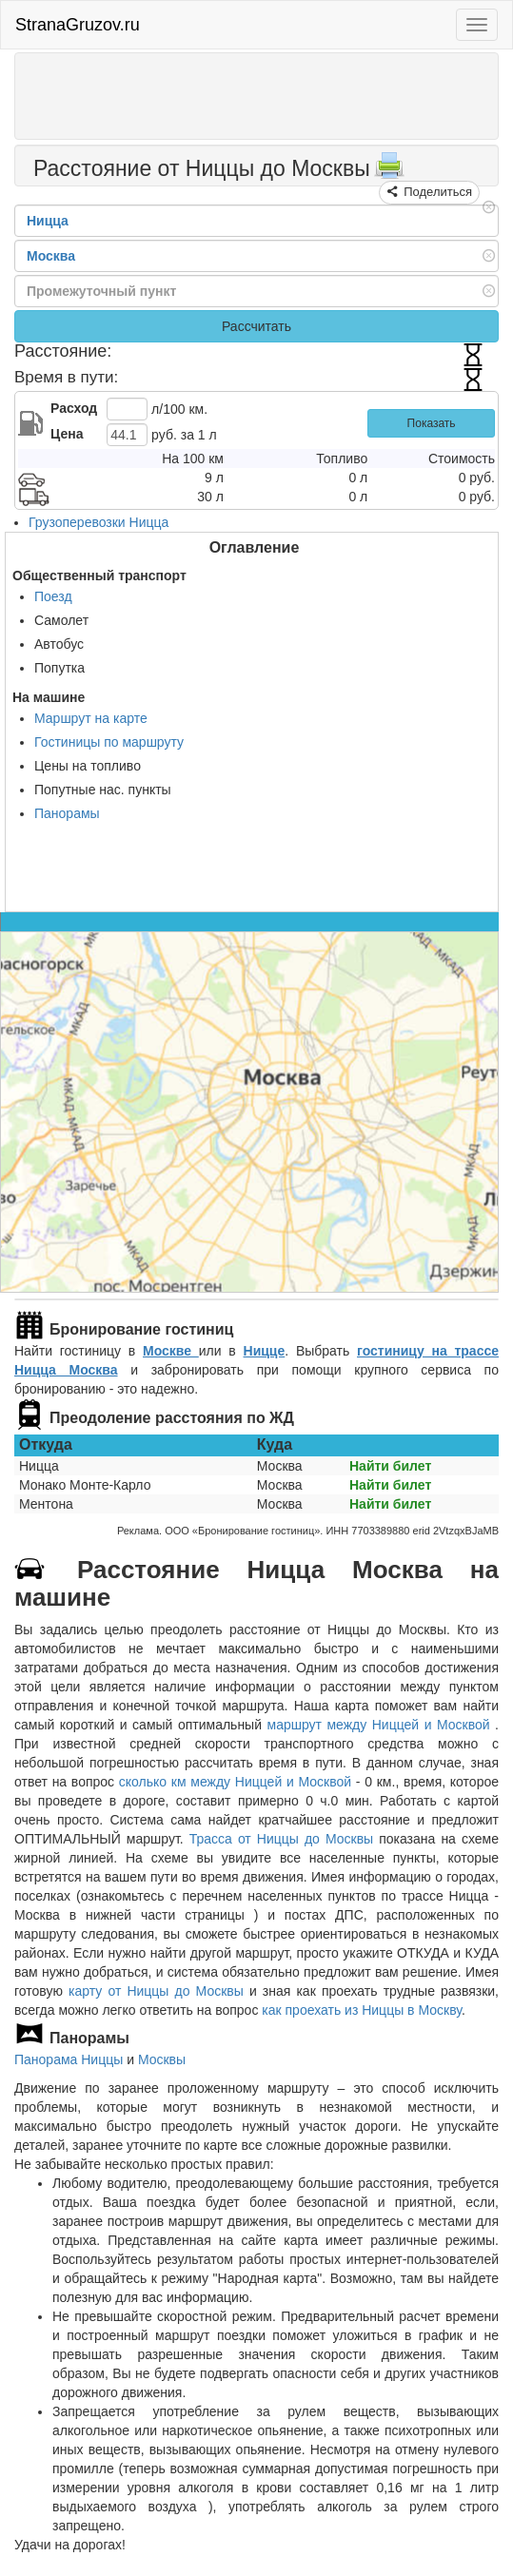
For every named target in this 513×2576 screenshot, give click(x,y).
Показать (431, 423)
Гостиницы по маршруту (109, 742)
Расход (73, 408)
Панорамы (67, 813)
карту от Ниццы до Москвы (156, 1991)
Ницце (265, 1350)
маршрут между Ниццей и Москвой (381, 1724)
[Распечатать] (389, 171)
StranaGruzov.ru (77, 24)
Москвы (162, 2059)
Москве (171, 1350)
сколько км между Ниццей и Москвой (235, 1781)
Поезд (53, 596)
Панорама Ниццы (68, 2059)
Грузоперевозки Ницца (98, 522)
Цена (66, 433)
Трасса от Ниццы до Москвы (281, 1838)
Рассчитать (256, 326)
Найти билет (390, 1465)
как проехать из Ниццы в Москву (362, 2010)
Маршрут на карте (91, 718)
